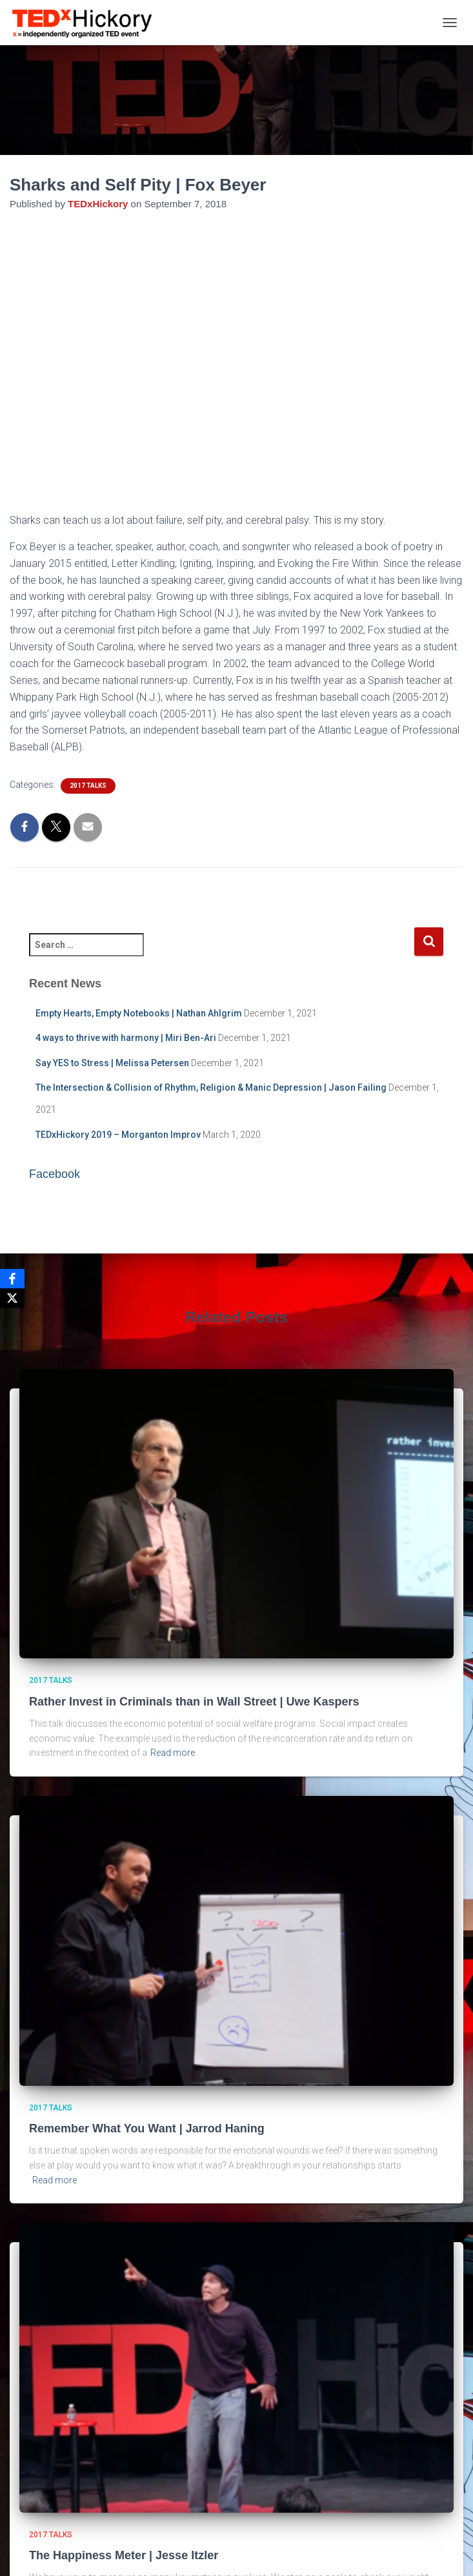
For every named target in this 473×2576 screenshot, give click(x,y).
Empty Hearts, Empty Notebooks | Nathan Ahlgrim (138, 1013)
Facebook (54, 1174)
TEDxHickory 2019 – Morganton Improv (118, 1134)
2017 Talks (88, 785)
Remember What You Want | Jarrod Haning (147, 2128)
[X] (12, 1298)
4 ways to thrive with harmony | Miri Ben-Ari (125, 1038)
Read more (172, 1752)
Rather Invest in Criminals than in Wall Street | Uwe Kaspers (194, 1701)
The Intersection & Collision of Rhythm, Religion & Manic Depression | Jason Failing (211, 1087)
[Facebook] (12, 1278)
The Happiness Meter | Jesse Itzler (123, 2555)
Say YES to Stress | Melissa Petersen (112, 1063)
